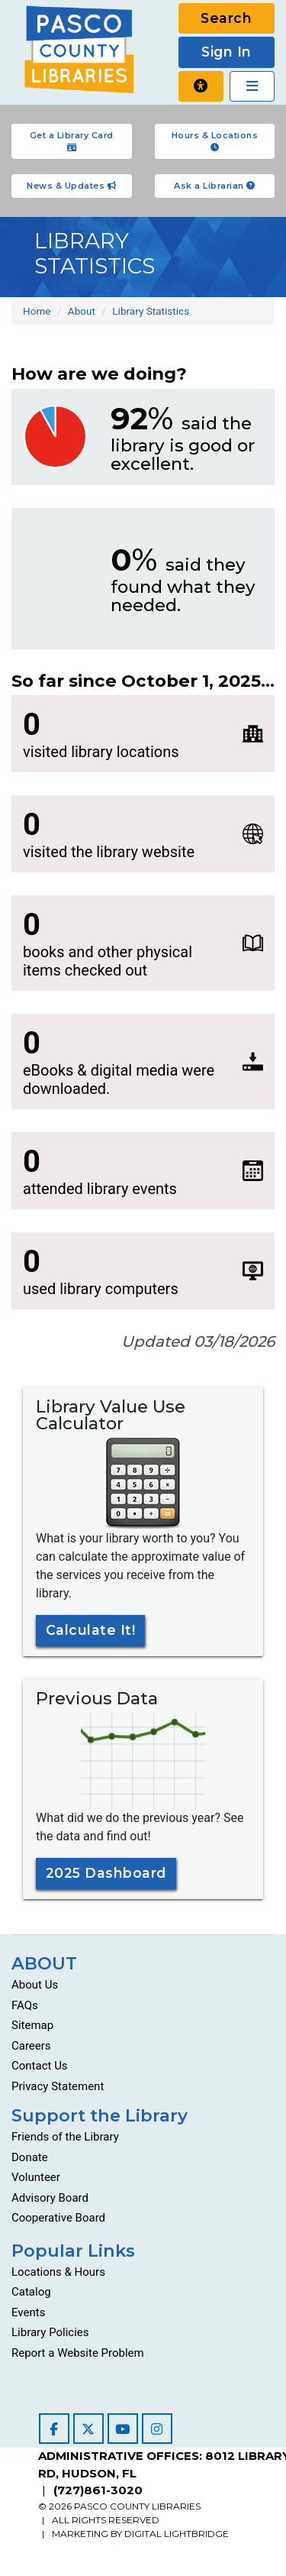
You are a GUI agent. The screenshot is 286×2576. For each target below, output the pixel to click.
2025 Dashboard (106, 1873)
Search (226, 18)
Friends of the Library (65, 2137)
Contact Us (39, 2066)
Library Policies (50, 2332)
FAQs (24, 2005)
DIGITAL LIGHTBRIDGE (176, 2533)
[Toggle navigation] (252, 86)
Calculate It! (91, 1630)
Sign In (226, 52)
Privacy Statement (57, 2086)
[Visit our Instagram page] (157, 2428)
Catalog (31, 2292)
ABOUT (44, 1963)
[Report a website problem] (200, 86)
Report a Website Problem (77, 2353)
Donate (29, 2157)
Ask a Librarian (214, 185)
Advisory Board (49, 2198)
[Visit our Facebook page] (54, 2428)
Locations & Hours (58, 2272)
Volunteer (35, 2177)
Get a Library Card (72, 141)
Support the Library (99, 2115)
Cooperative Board (58, 2218)
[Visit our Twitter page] (88, 2428)
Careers (31, 2046)
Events (28, 2312)
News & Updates (71, 185)
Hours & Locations (215, 141)
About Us (34, 1985)
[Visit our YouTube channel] (123, 2428)
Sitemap (32, 2025)
